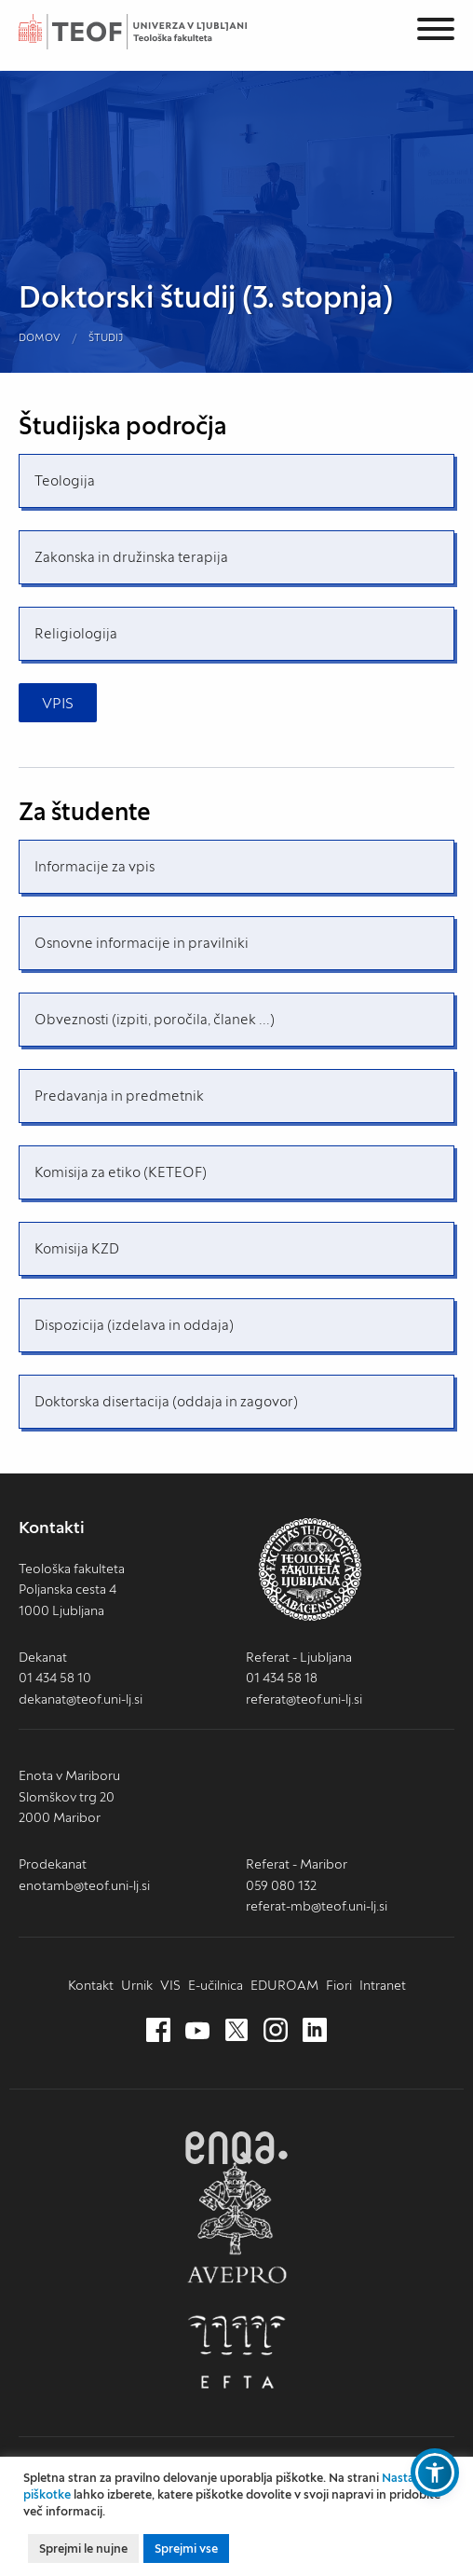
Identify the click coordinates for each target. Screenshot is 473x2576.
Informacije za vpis (94, 866)
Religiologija (75, 633)
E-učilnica (215, 1985)
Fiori (339, 1985)
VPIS (58, 702)
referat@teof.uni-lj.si (304, 1699)
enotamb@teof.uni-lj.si (84, 1885)
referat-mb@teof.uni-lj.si (316, 1906)
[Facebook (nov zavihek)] (158, 2031)
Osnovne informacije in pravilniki (141, 943)
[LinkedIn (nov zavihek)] (315, 2031)
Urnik (137, 1985)
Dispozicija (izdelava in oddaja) (134, 1325)
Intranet (382, 1985)
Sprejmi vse (186, 2548)
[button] (434, 2472)
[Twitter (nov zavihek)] (236, 2031)
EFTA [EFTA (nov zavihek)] (236, 2352)
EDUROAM (284, 1985)
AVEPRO (236, 2222)
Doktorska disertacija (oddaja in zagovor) (166, 1401)
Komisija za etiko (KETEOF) (120, 1172)
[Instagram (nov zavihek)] (276, 2031)
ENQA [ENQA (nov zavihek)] (236, 2148)
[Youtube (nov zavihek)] (197, 2031)
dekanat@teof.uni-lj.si (80, 1699)
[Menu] (435, 32)
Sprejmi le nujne (83, 2548)
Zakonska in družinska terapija (131, 557)
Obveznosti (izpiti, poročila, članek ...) (154, 1019)
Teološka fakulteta (154, 32)
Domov (40, 337)
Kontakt (91, 1985)
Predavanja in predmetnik (119, 1095)
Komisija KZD (76, 1248)
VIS (170, 1985)
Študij (105, 337)
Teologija (64, 480)
